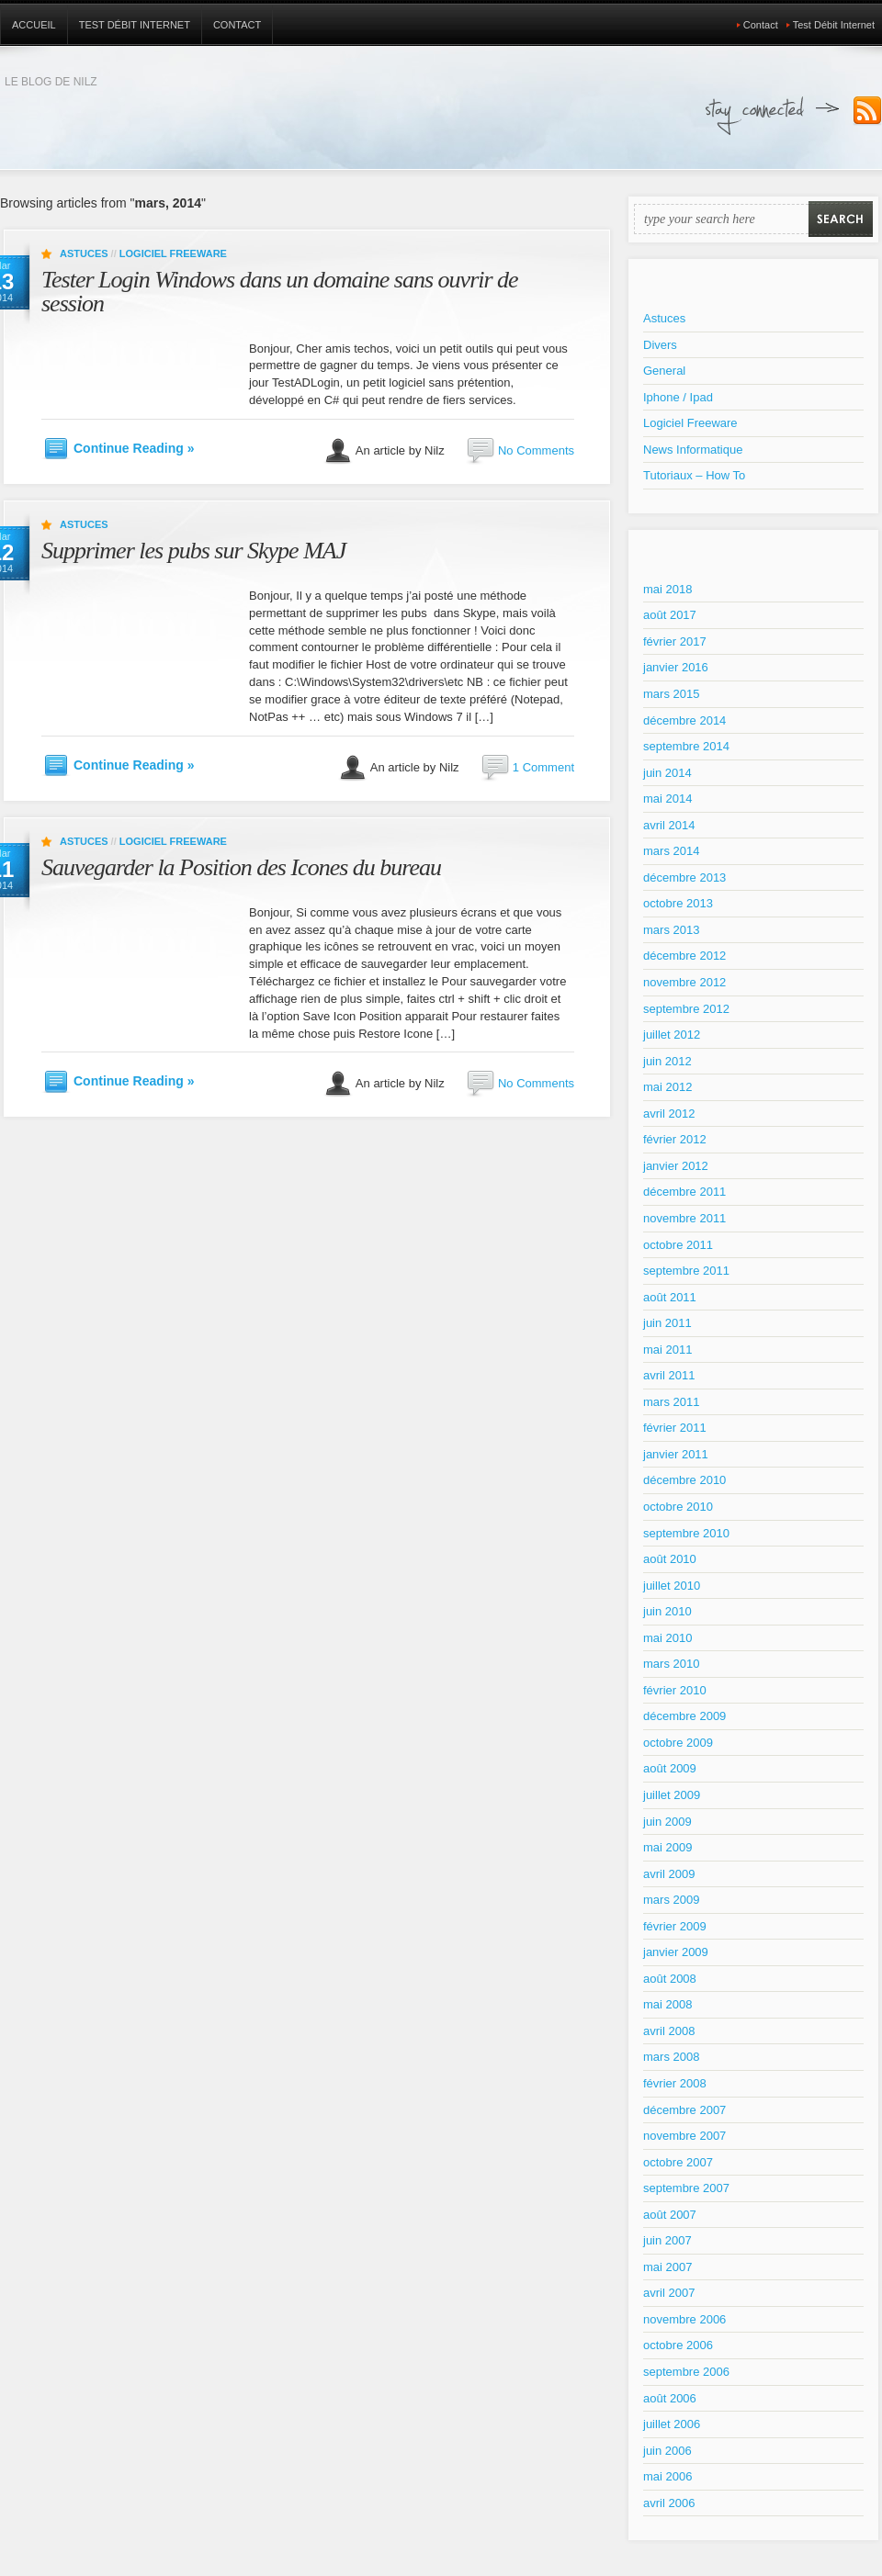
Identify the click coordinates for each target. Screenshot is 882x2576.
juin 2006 (667, 2451)
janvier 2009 (675, 1952)
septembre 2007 (686, 2188)
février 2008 (675, 2083)
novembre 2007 (684, 2136)
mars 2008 (671, 2057)
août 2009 (669, 1768)
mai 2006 (667, 2476)
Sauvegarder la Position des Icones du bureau (241, 867)
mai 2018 (667, 589)
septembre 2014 (686, 746)
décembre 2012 (684, 955)
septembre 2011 (686, 1270)
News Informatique (692, 449)
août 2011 (669, 1297)
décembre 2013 (684, 877)
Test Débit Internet (134, 24)
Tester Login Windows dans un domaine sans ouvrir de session (279, 291)
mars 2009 (671, 1900)
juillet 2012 (671, 1034)
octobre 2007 (678, 2162)
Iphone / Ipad (678, 397)
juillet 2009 (671, 1795)
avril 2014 (669, 825)
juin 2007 (667, 2240)
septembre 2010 (686, 1533)
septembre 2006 (686, 2372)
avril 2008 (669, 2031)
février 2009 (675, 1926)
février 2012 (675, 1139)
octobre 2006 (678, 2345)
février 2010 (675, 1690)
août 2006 (669, 2398)
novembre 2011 (684, 1218)
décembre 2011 (684, 1191)
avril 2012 (669, 1113)
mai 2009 (667, 1847)
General (664, 370)
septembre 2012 (686, 1009)
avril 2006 (669, 2503)
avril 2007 (669, 2293)
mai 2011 (667, 1349)
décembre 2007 (684, 2110)
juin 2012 (667, 1061)
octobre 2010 (678, 1506)
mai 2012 (667, 1087)
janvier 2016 (675, 667)
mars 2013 (671, 930)
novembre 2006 (684, 2319)
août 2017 (669, 615)
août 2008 (669, 1978)
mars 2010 (671, 1663)
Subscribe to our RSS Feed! (867, 111)
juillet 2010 (671, 1585)
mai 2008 (667, 2004)
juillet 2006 (671, 2424)
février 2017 (675, 641)
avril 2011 (669, 1375)
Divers (660, 345)
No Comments (536, 450)
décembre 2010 (684, 1480)
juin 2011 (667, 1323)
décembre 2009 (684, 1716)
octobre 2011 (678, 1245)
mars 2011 (671, 1402)
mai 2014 (667, 798)
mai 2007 (667, 2267)
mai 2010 (667, 1638)
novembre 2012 (684, 982)
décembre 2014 (684, 720)
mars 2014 (671, 851)
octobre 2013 (678, 903)
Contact (237, 24)
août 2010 (669, 1559)
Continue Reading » (134, 448)
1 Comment (543, 767)
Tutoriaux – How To (694, 475)
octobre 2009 (678, 1742)
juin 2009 (667, 1821)
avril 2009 (669, 1874)
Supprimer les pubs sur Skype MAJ (193, 550)
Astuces (84, 253)
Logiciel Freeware (173, 253)
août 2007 (669, 2215)
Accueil (34, 24)
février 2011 (675, 1427)
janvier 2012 (675, 1166)
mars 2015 (671, 694)
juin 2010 (667, 1611)
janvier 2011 (675, 1454)
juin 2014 (667, 773)
